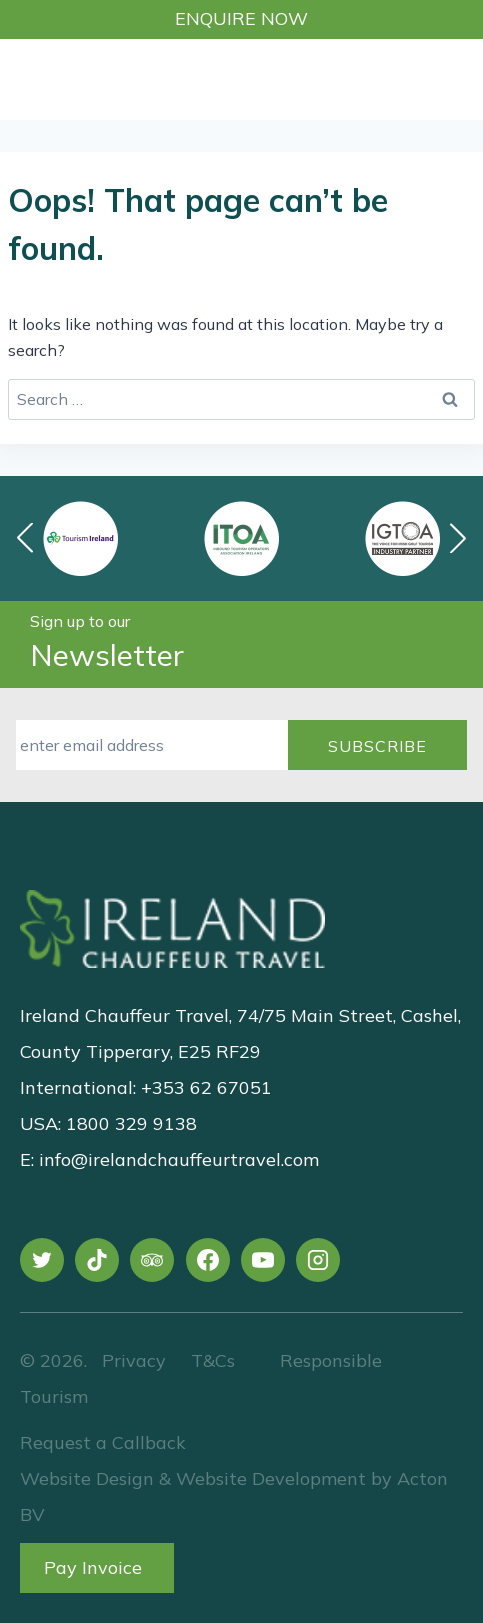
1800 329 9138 (131, 1123)
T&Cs (210, 1360)
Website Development (271, 1478)
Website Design (87, 1478)
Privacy (134, 1360)
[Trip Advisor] (152, 1260)
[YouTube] (263, 1260)
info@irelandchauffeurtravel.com (179, 1159)
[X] (42, 1260)
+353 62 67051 (206, 1087)
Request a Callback (103, 1442)
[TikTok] (97, 1260)
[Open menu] (456, 79)
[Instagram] (318, 1260)
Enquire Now (241, 18)
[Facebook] (208, 1260)
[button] (458, 538)
